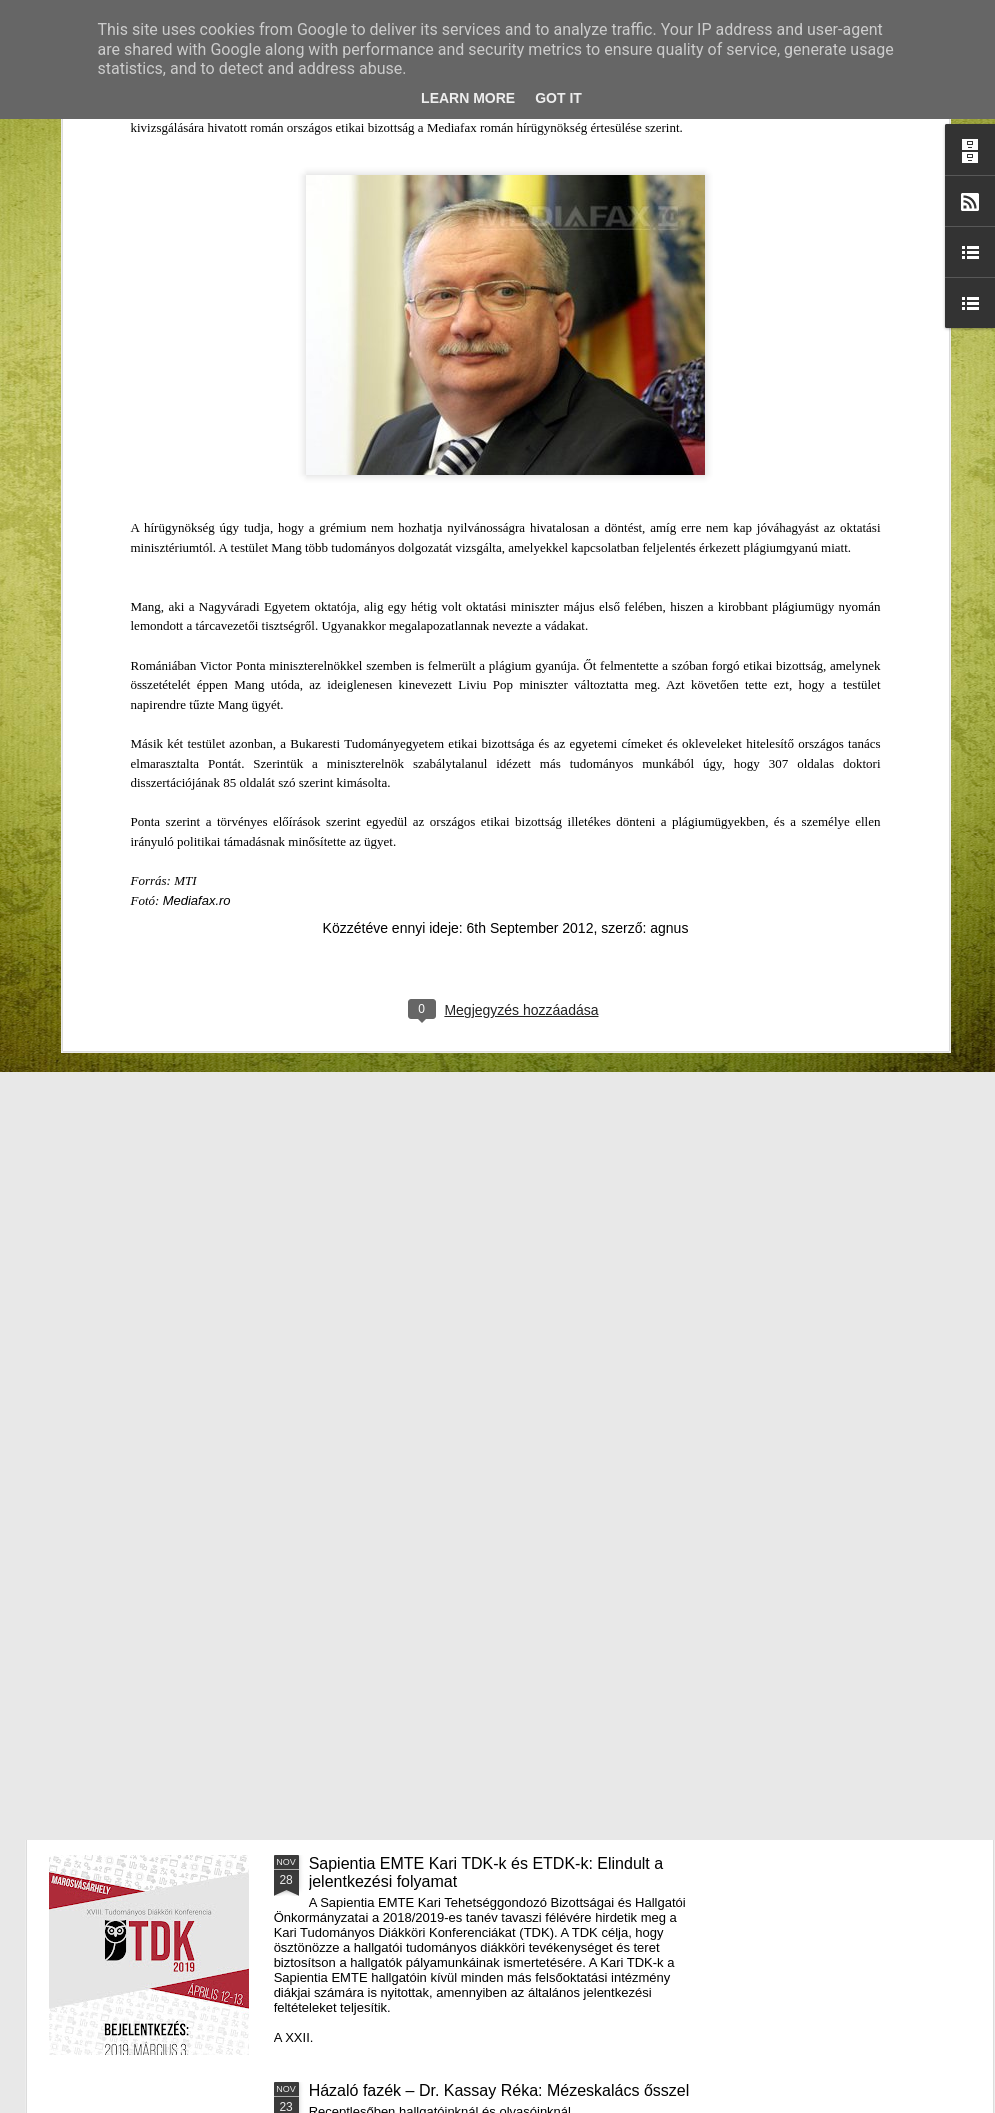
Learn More (468, 98)
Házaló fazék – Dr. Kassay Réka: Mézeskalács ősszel (499, 2090)
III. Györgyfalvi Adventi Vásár (411, 1409)
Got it (558, 98)
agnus (669, 588)
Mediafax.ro (197, 559)
